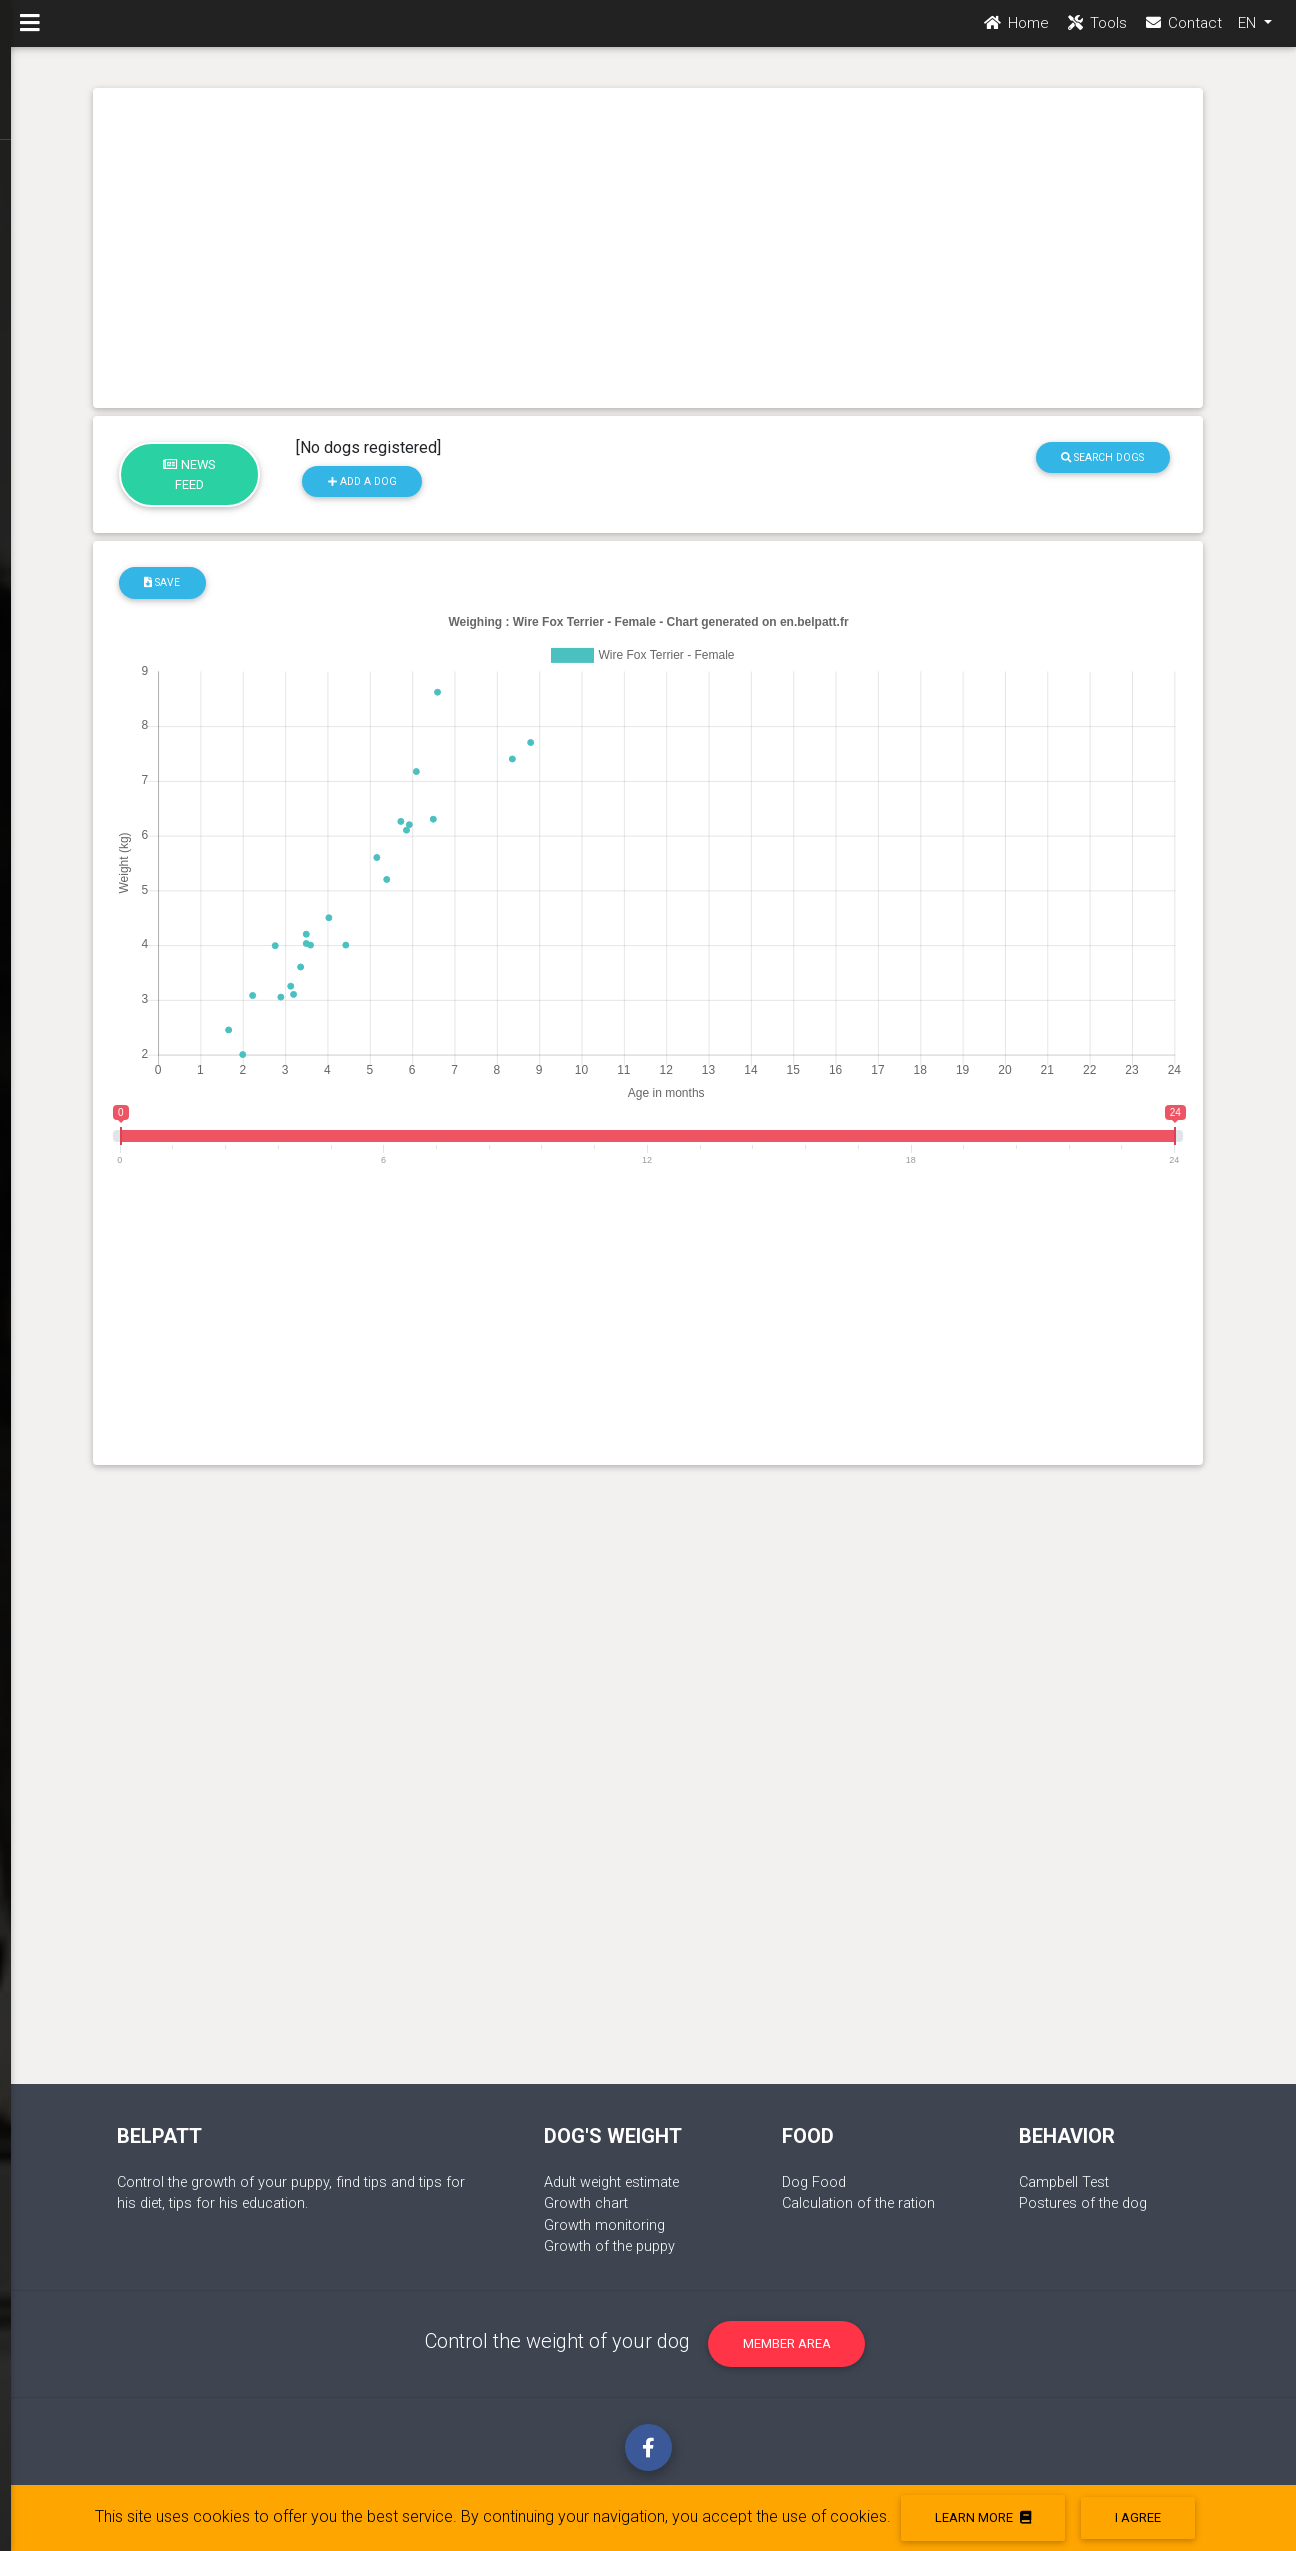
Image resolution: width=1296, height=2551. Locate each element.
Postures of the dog (1083, 2203)
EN (1249, 31)
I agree (1138, 2517)
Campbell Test (1064, 2182)
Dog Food (814, 2182)
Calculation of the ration (858, 2203)
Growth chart (586, 2203)
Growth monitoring (604, 2225)
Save (162, 582)
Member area (787, 2343)
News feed (189, 474)
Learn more (983, 2517)
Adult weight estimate (611, 2182)
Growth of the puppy (609, 2246)
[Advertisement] (648, 248)
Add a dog (362, 481)
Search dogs (1102, 457)
